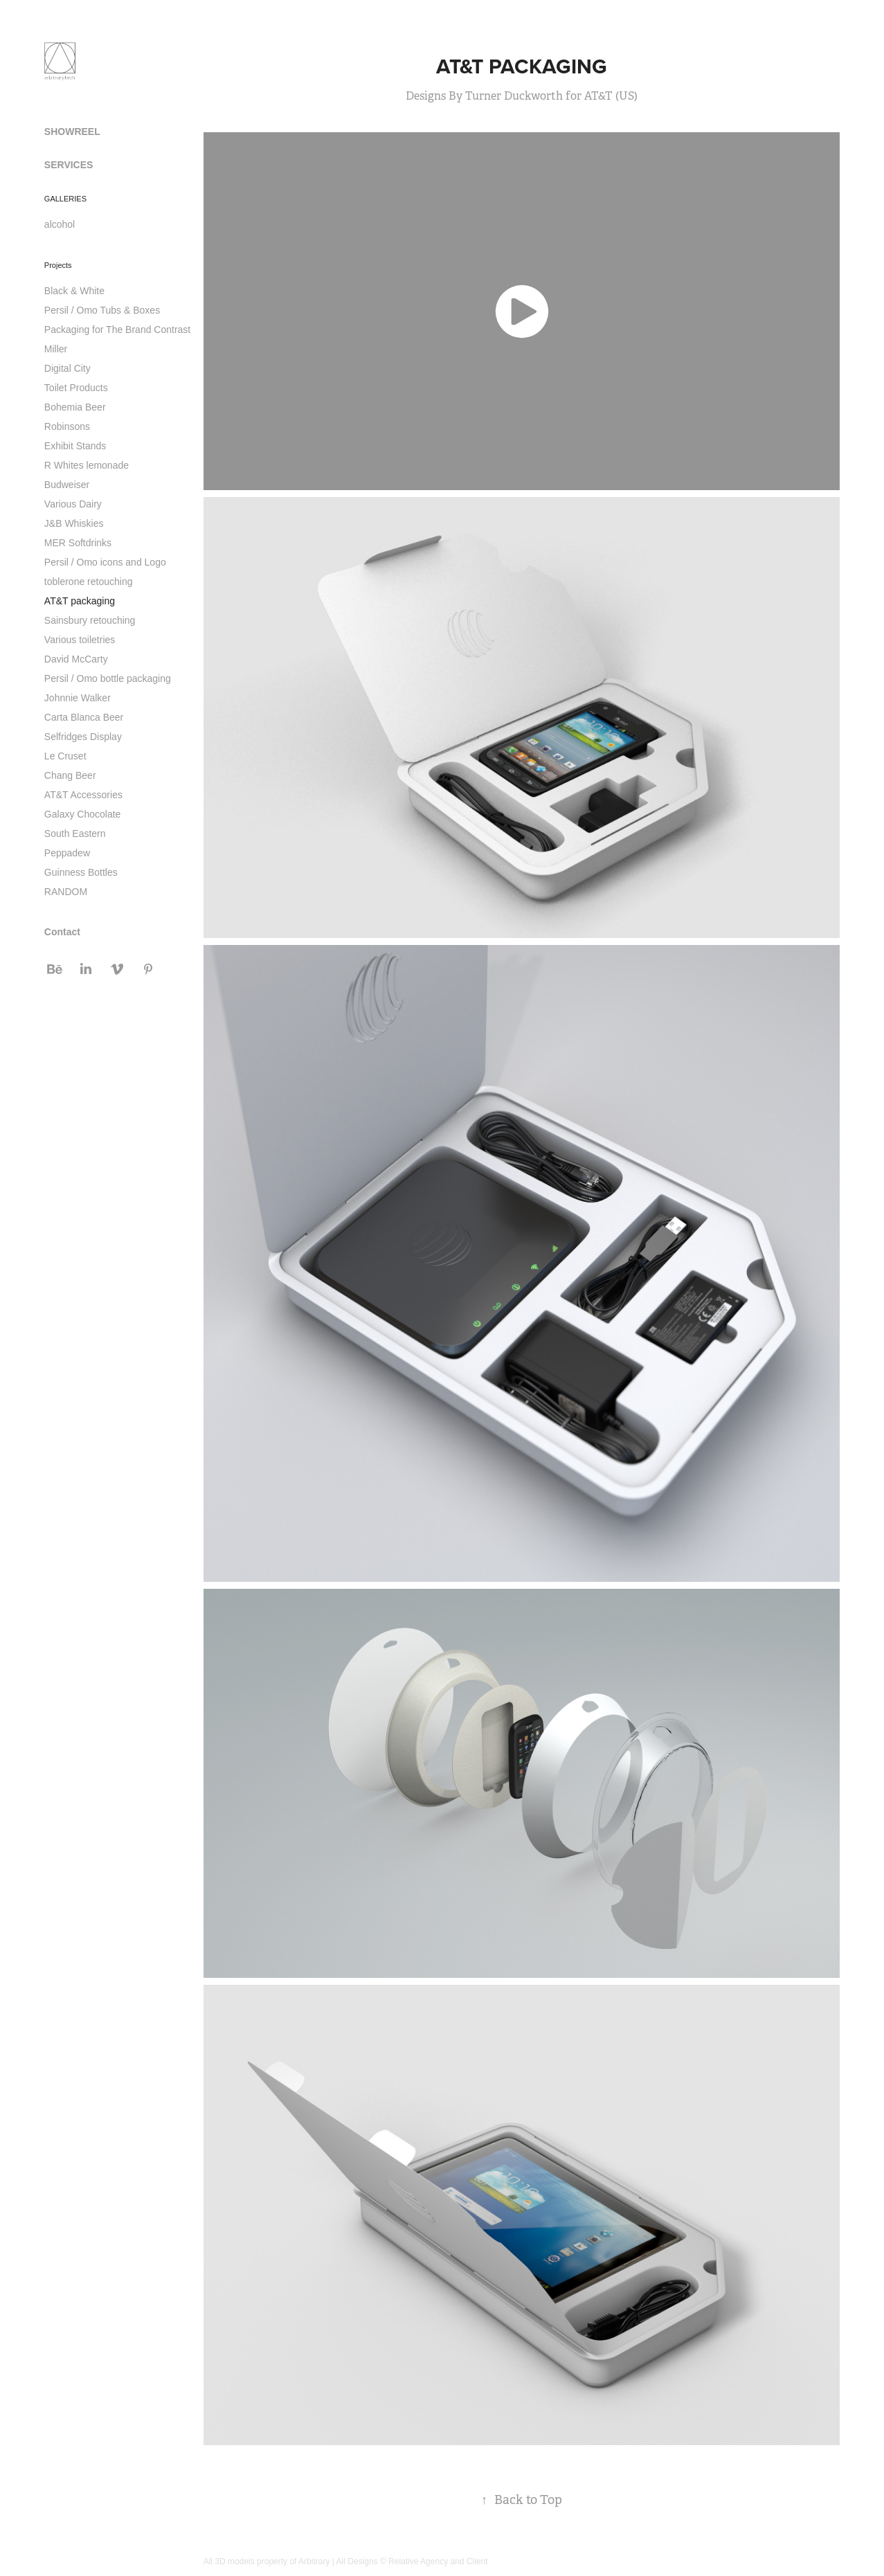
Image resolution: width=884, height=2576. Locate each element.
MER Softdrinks (77, 542)
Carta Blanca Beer (83, 717)
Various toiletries (79, 639)
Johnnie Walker (77, 697)
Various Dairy (73, 504)
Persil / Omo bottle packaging (107, 678)
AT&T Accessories (83, 794)
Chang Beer (70, 775)
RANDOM (65, 891)
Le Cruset (65, 756)
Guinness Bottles (81, 872)
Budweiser (66, 484)
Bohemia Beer (75, 407)
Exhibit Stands (75, 445)
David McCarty (76, 659)
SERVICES (68, 164)
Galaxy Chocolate (82, 814)
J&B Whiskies (74, 523)
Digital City (67, 368)
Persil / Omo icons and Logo (105, 562)
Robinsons (67, 426)
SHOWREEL (72, 131)
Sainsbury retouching (90, 620)
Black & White (74, 290)
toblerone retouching (88, 581)
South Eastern (75, 833)
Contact (62, 931)
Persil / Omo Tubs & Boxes (102, 310)
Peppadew (67, 852)
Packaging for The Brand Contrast (117, 329)
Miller (55, 348)
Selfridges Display (83, 736)
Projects (58, 265)
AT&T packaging (79, 600)
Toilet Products (76, 387)
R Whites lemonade (86, 465)
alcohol (59, 224)
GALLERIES (65, 199)
